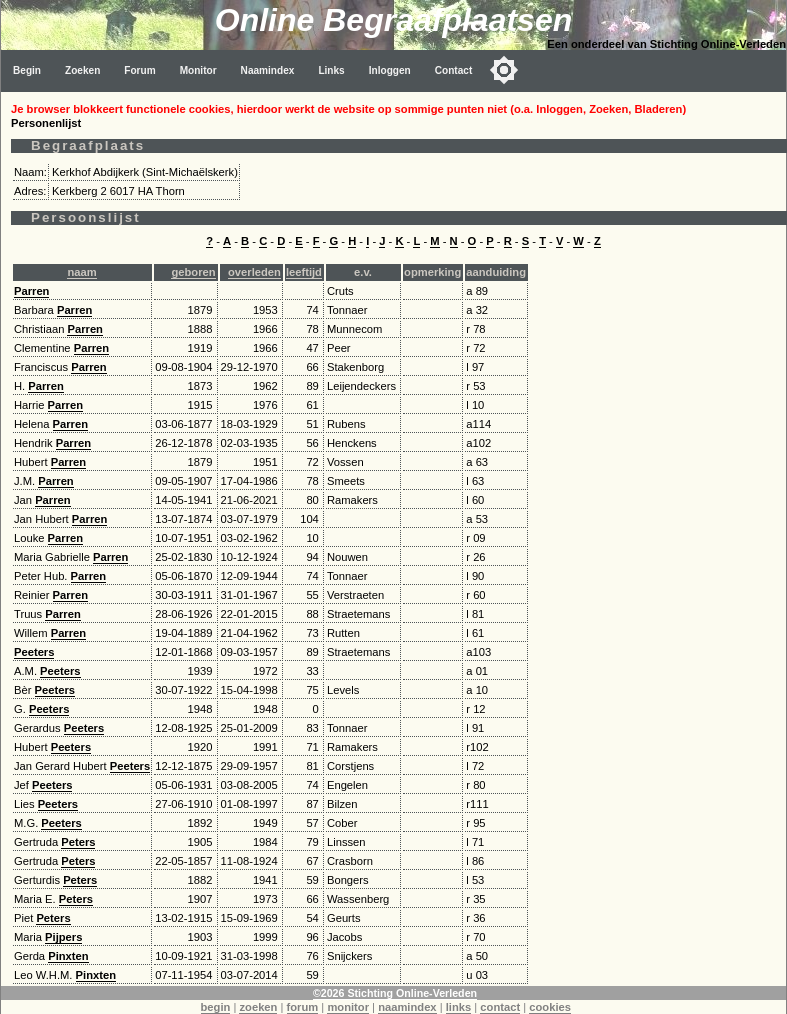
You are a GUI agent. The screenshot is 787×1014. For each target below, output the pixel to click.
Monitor (198, 70)
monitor (348, 1007)
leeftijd (304, 272)
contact (500, 1007)
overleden (254, 272)
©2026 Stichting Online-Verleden (395, 993)
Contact (454, 70)
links (459, 1007)
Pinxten (68, 956)
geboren (193, 272)
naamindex (407, 1007)
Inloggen (390, 70)
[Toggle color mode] (504, 70)
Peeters (34, 652)
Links (331, 70)
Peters (78, 842)
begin (216, 1007)
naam (81, 272)
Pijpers (63, 937)
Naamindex (268, 70)
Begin (27, 70)
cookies (550, 1007)
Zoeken (82, 70)
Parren (31, 291)
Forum (139, 70)
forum (303, 1007)
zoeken (258, 1007)
